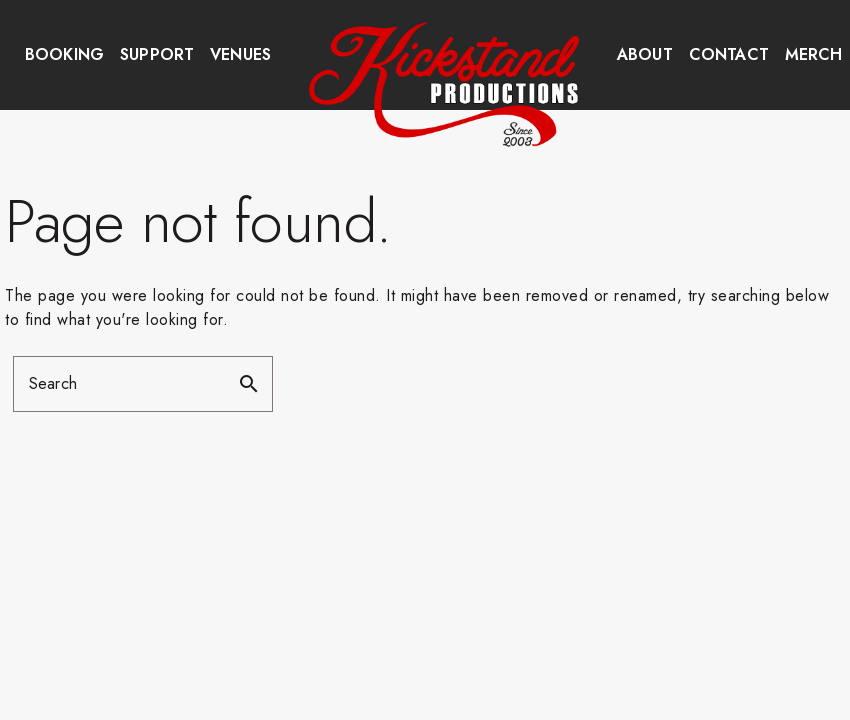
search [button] (249, 384)
